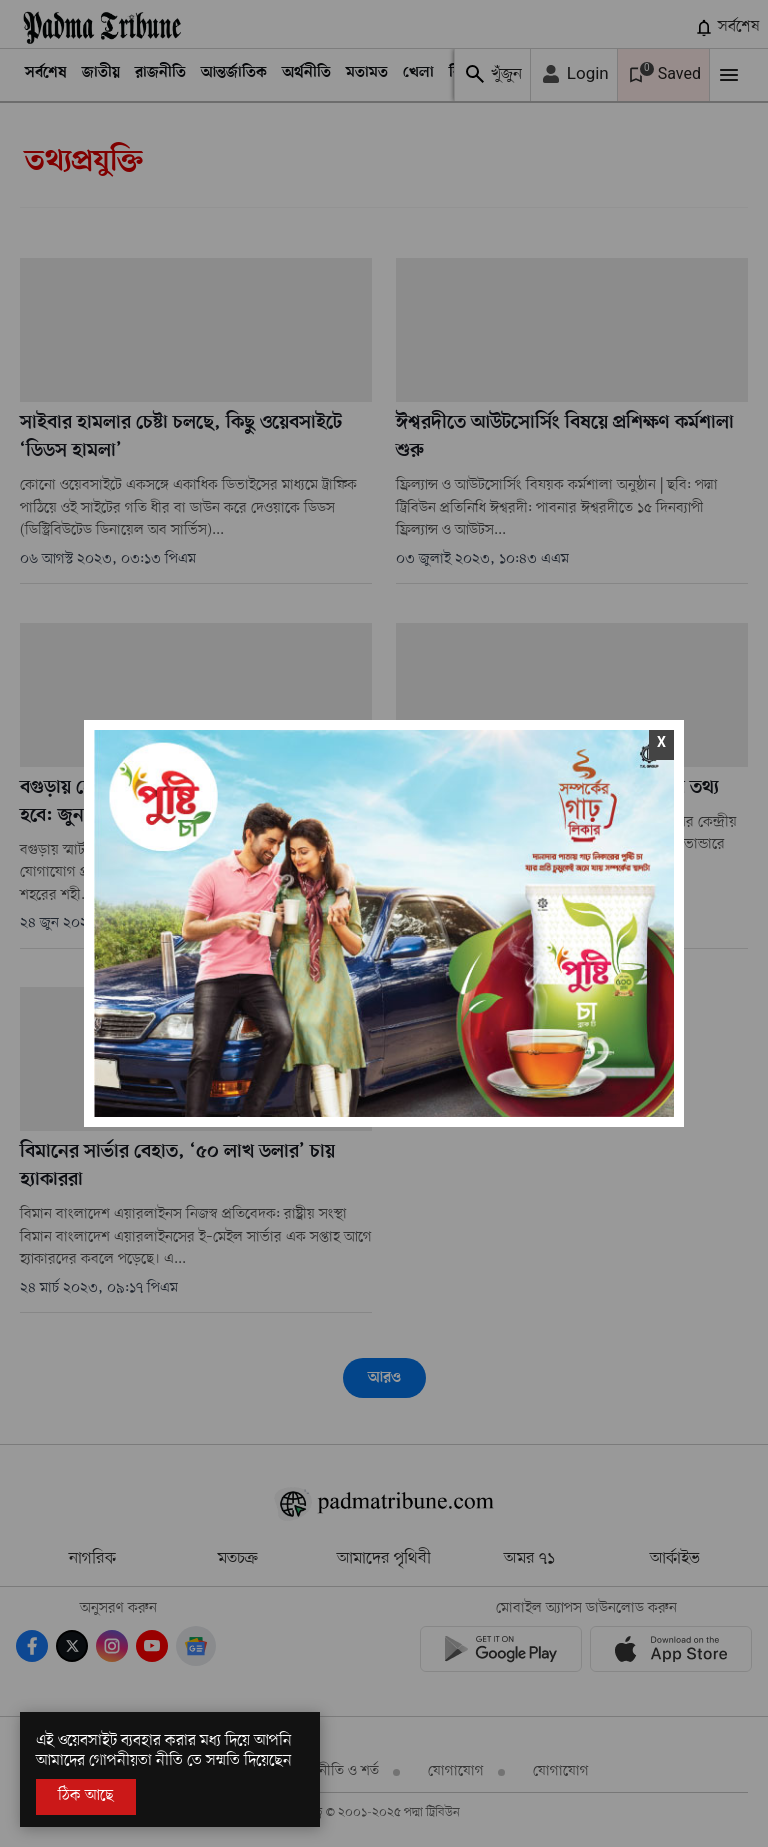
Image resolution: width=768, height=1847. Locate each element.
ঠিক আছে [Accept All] (86, 1796)
